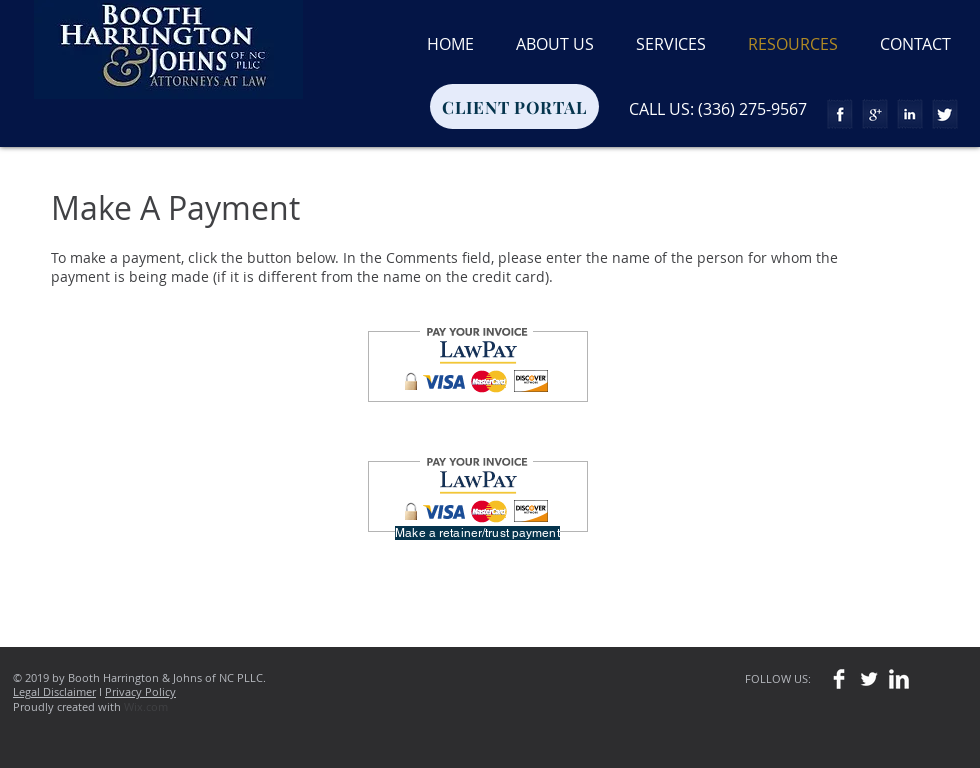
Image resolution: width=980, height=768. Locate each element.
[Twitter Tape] (945, 114)
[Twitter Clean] (869, 679)
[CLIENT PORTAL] (514, 106)
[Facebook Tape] (840, 114)
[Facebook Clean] (839, 679)
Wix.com (146, 706)
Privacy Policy (140, 691)
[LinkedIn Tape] (910, 114)
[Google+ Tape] (875, 114)
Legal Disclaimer (54, 691)
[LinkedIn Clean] (899, 679)
